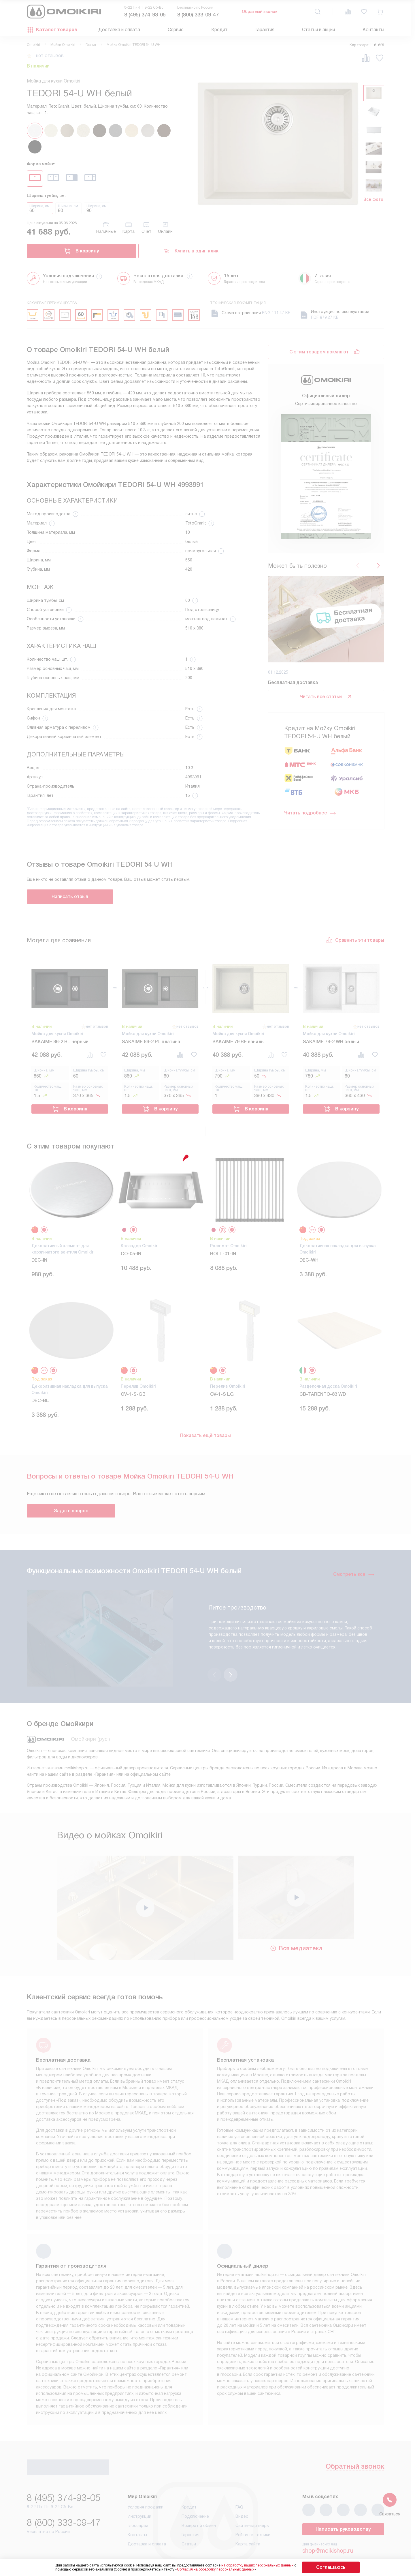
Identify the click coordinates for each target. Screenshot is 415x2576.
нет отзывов (50, 55)
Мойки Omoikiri (62, 44)
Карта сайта (247, 2517)
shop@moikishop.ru (327, 2524)
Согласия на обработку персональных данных (227, 2569)
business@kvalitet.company (338, 2540)
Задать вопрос (71, 1506)
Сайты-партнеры (252, 2498)
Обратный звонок (260, 11)
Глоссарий (138, 2498)
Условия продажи (145, 2480)
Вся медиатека (296, 1920)
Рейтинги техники (252, 2508)
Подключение (195, 2489)
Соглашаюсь (331, 2567)
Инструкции (139, 2489)
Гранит (91, 44)
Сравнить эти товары (355, 940)
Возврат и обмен (199, 2498)
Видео (241, 2489)
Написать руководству (343, 2502)
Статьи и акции (318, 29)
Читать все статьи (326, 697)
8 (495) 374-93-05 (145, 15)
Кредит (219, 29)
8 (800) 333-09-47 (198, 15)
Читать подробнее (310, 813)
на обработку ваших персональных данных (269, 2565)
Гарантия (264, 29)
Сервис (176, 29)
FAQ (239, 2480)
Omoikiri (33, 44)
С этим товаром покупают (319, 351)
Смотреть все (354, 1569)
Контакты (373, 29)
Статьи (189, 2517)
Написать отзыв (70, 896)
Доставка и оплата (119, 29)
